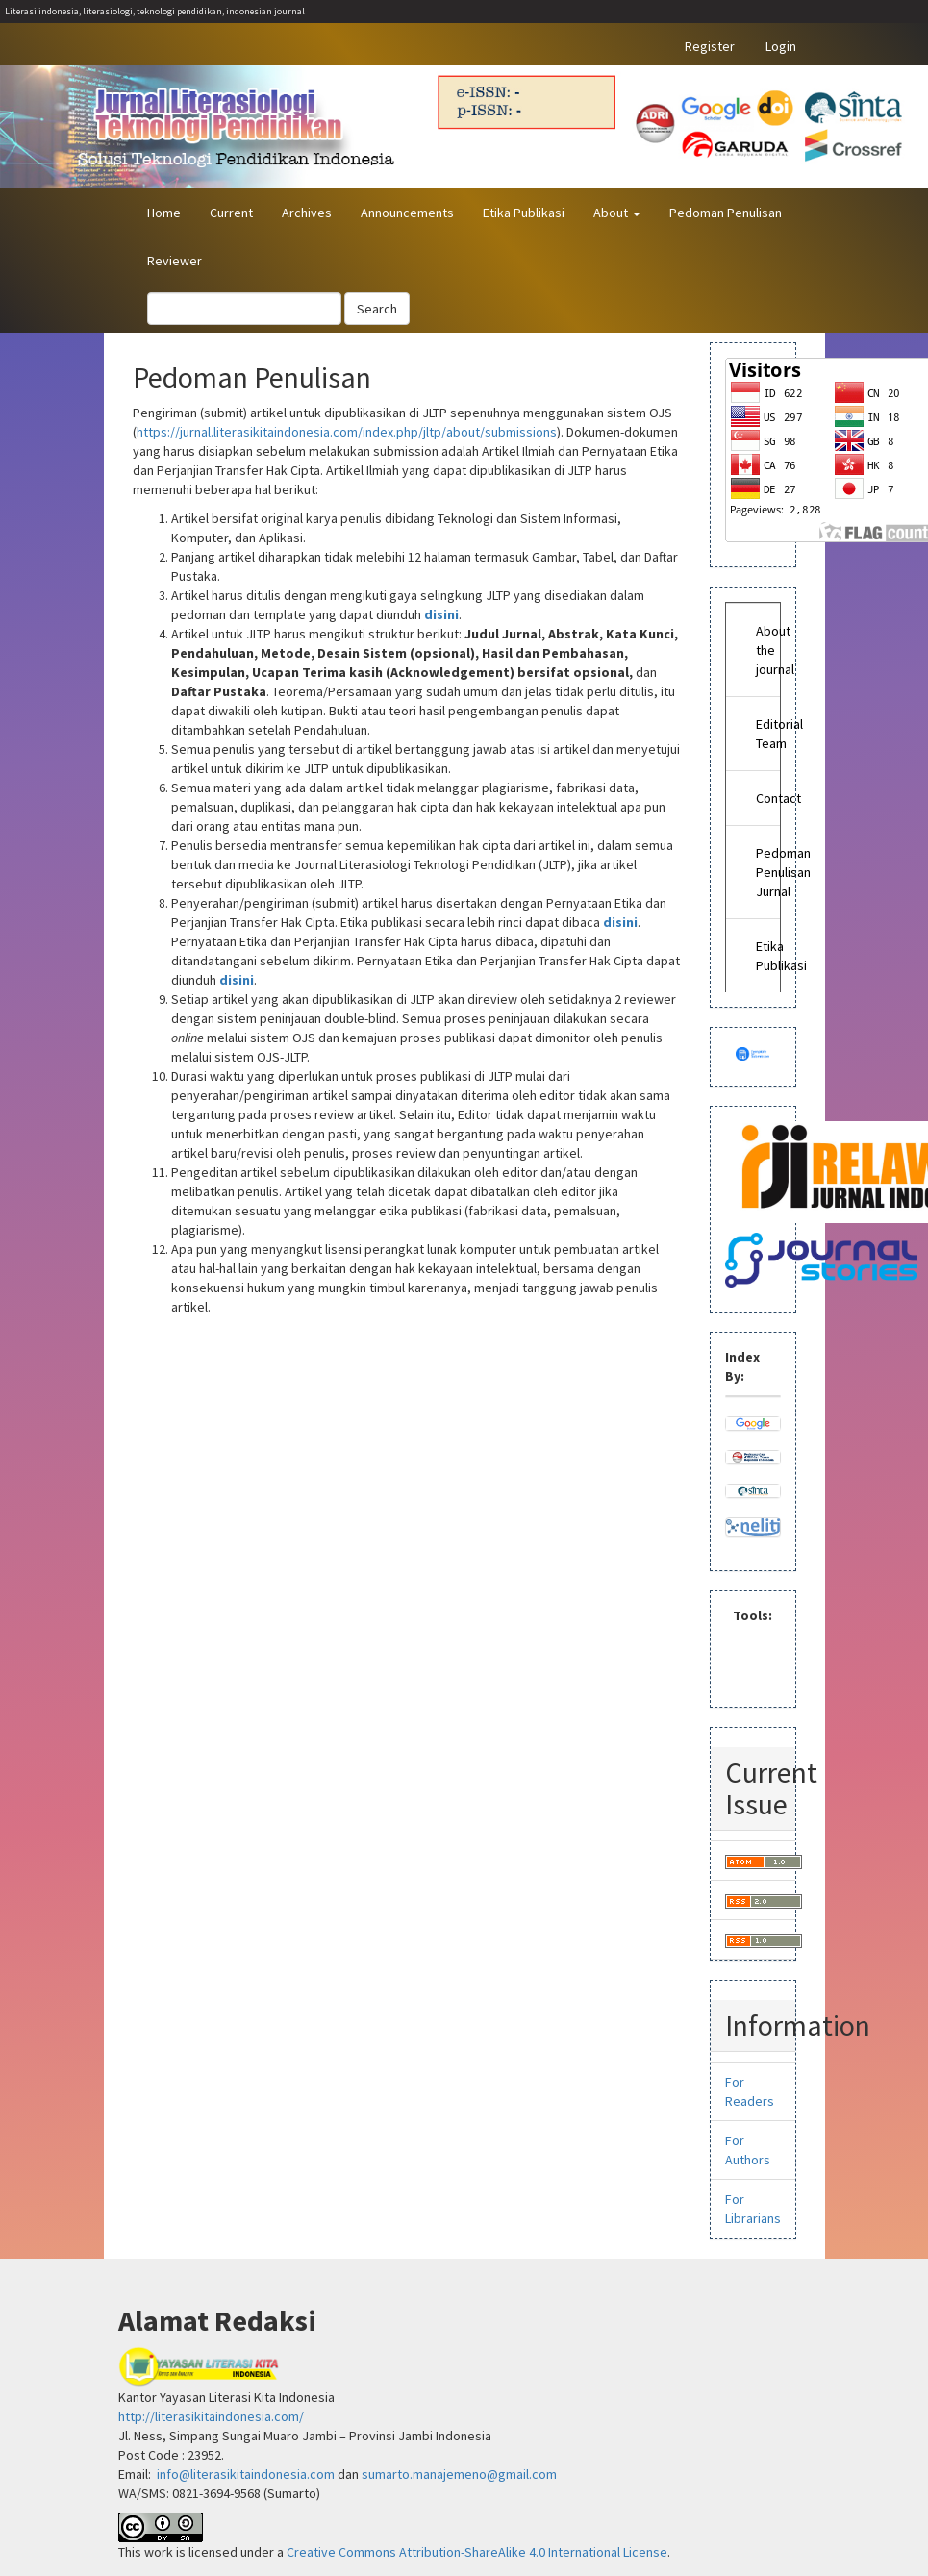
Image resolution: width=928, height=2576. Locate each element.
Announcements (407, 212)
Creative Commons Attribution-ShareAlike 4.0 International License (477, 2552)
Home (164, 212)
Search (377, 308)
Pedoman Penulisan (725, 212)
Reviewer (174, 260)
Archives (307, 212)
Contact (763, 798)
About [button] (616, 212)
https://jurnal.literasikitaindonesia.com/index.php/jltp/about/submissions (347, 431)
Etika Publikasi (523, 212)
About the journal (763, 650)
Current (231, 212)
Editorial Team (763, 733)
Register (710, 46)
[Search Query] (244, 308)
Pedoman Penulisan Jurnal (763, 872)
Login (780, 46)
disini (441, 614)
